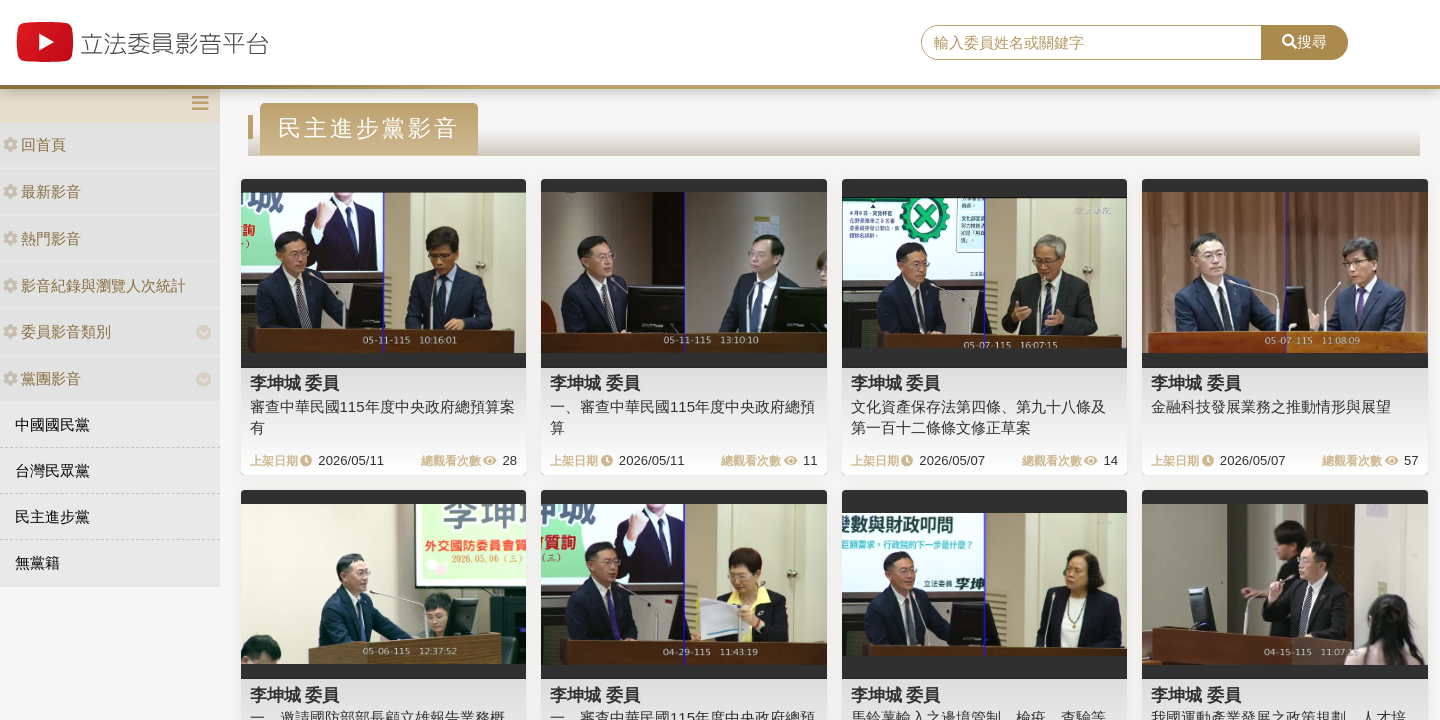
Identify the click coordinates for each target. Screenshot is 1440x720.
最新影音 (42, 191)
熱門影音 (42, 238)
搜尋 (1304, 41)
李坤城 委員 (295, 383)
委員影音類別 (57, 331)
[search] (1091, 43)
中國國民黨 (52, 424)
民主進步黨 (52, 516)
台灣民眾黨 (52, 470)
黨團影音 (42, 378)
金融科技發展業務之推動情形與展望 (1271, 406)
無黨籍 (37, 562)
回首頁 (34, 144)
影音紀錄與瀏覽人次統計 (94, 285)
